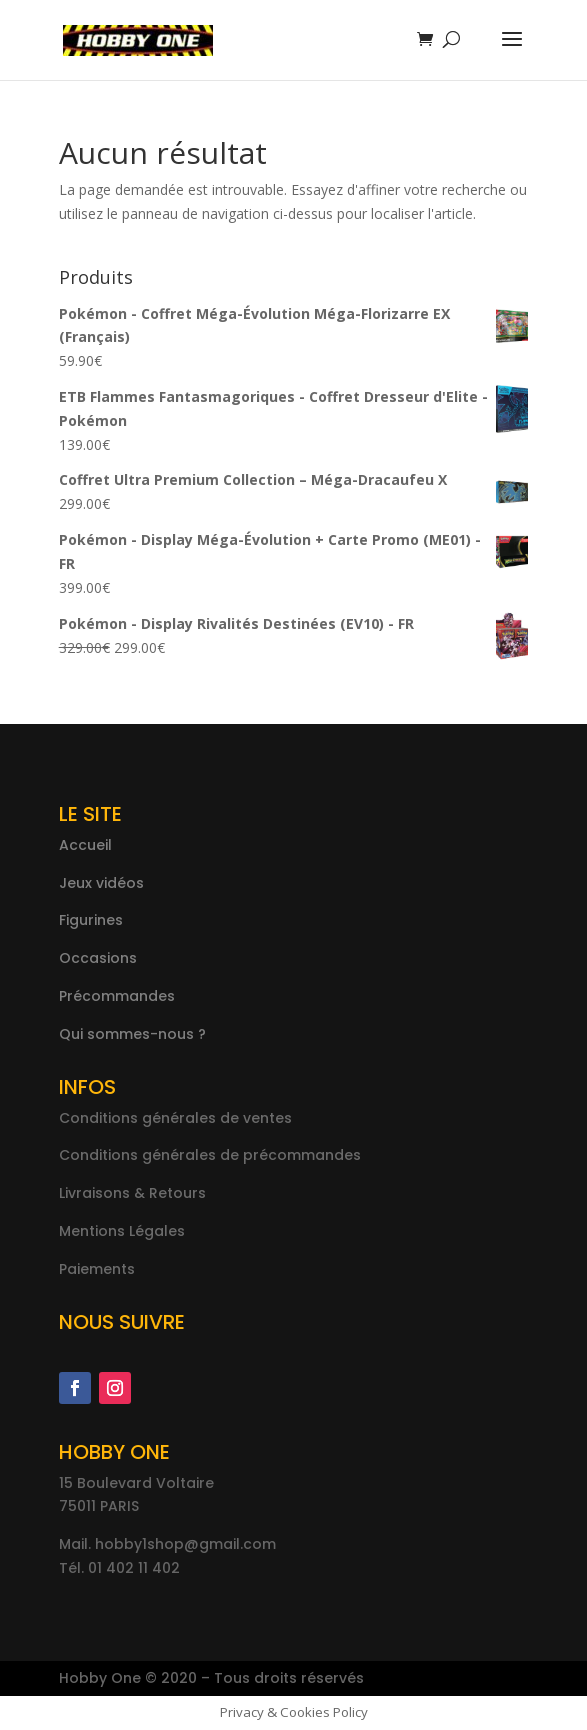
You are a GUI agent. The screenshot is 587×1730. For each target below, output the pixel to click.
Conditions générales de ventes (175, 1118)
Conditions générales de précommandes (210, 1155)
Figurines (91, 920)
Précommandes (117, 996)
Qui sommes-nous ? (132, 1034)
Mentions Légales (122, 1231)
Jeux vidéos (101, 883)
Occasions (98, 958)
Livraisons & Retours (132, 1193)
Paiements (97, 1269)
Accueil (85, 845)
